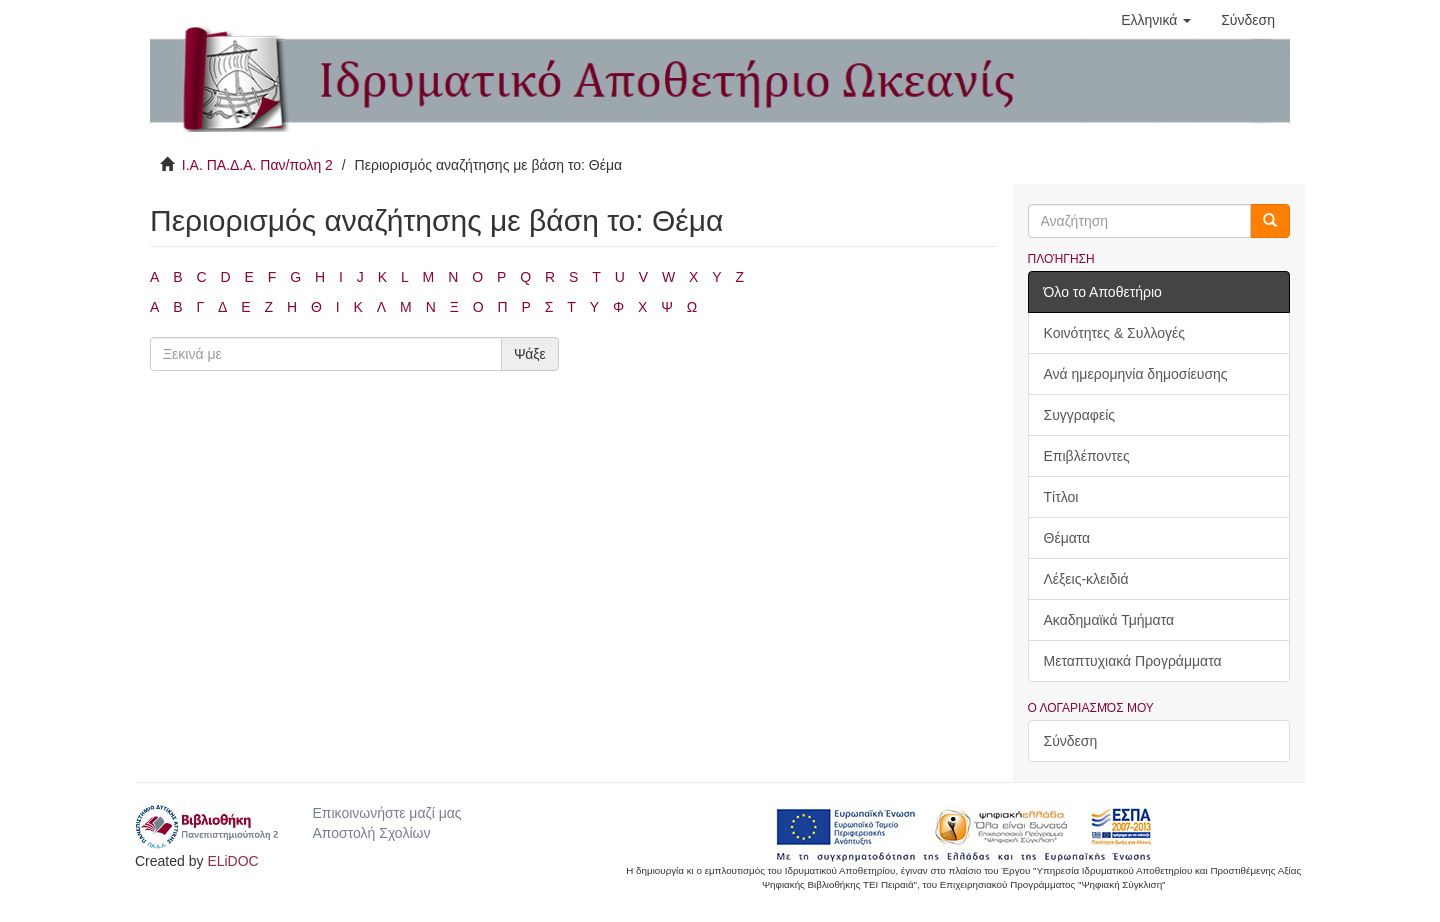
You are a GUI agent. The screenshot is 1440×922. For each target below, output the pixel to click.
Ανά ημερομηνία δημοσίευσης (1136, 374)
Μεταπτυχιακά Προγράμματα (1133, 661)
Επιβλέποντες (1087, 456)
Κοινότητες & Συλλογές (1114, 333)
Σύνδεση (1071, 741)
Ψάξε (530, 354)
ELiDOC (232, 861)
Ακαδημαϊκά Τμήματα (1109, 620)
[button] (1156, 20)
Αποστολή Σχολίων (371, 833)
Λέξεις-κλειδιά (1086, 579)
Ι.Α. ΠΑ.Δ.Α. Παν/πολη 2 (257, 165)
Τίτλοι (1061, 497)
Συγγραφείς (1080, 415)
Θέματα (1067, 538)
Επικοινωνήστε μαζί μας (386, 813)
